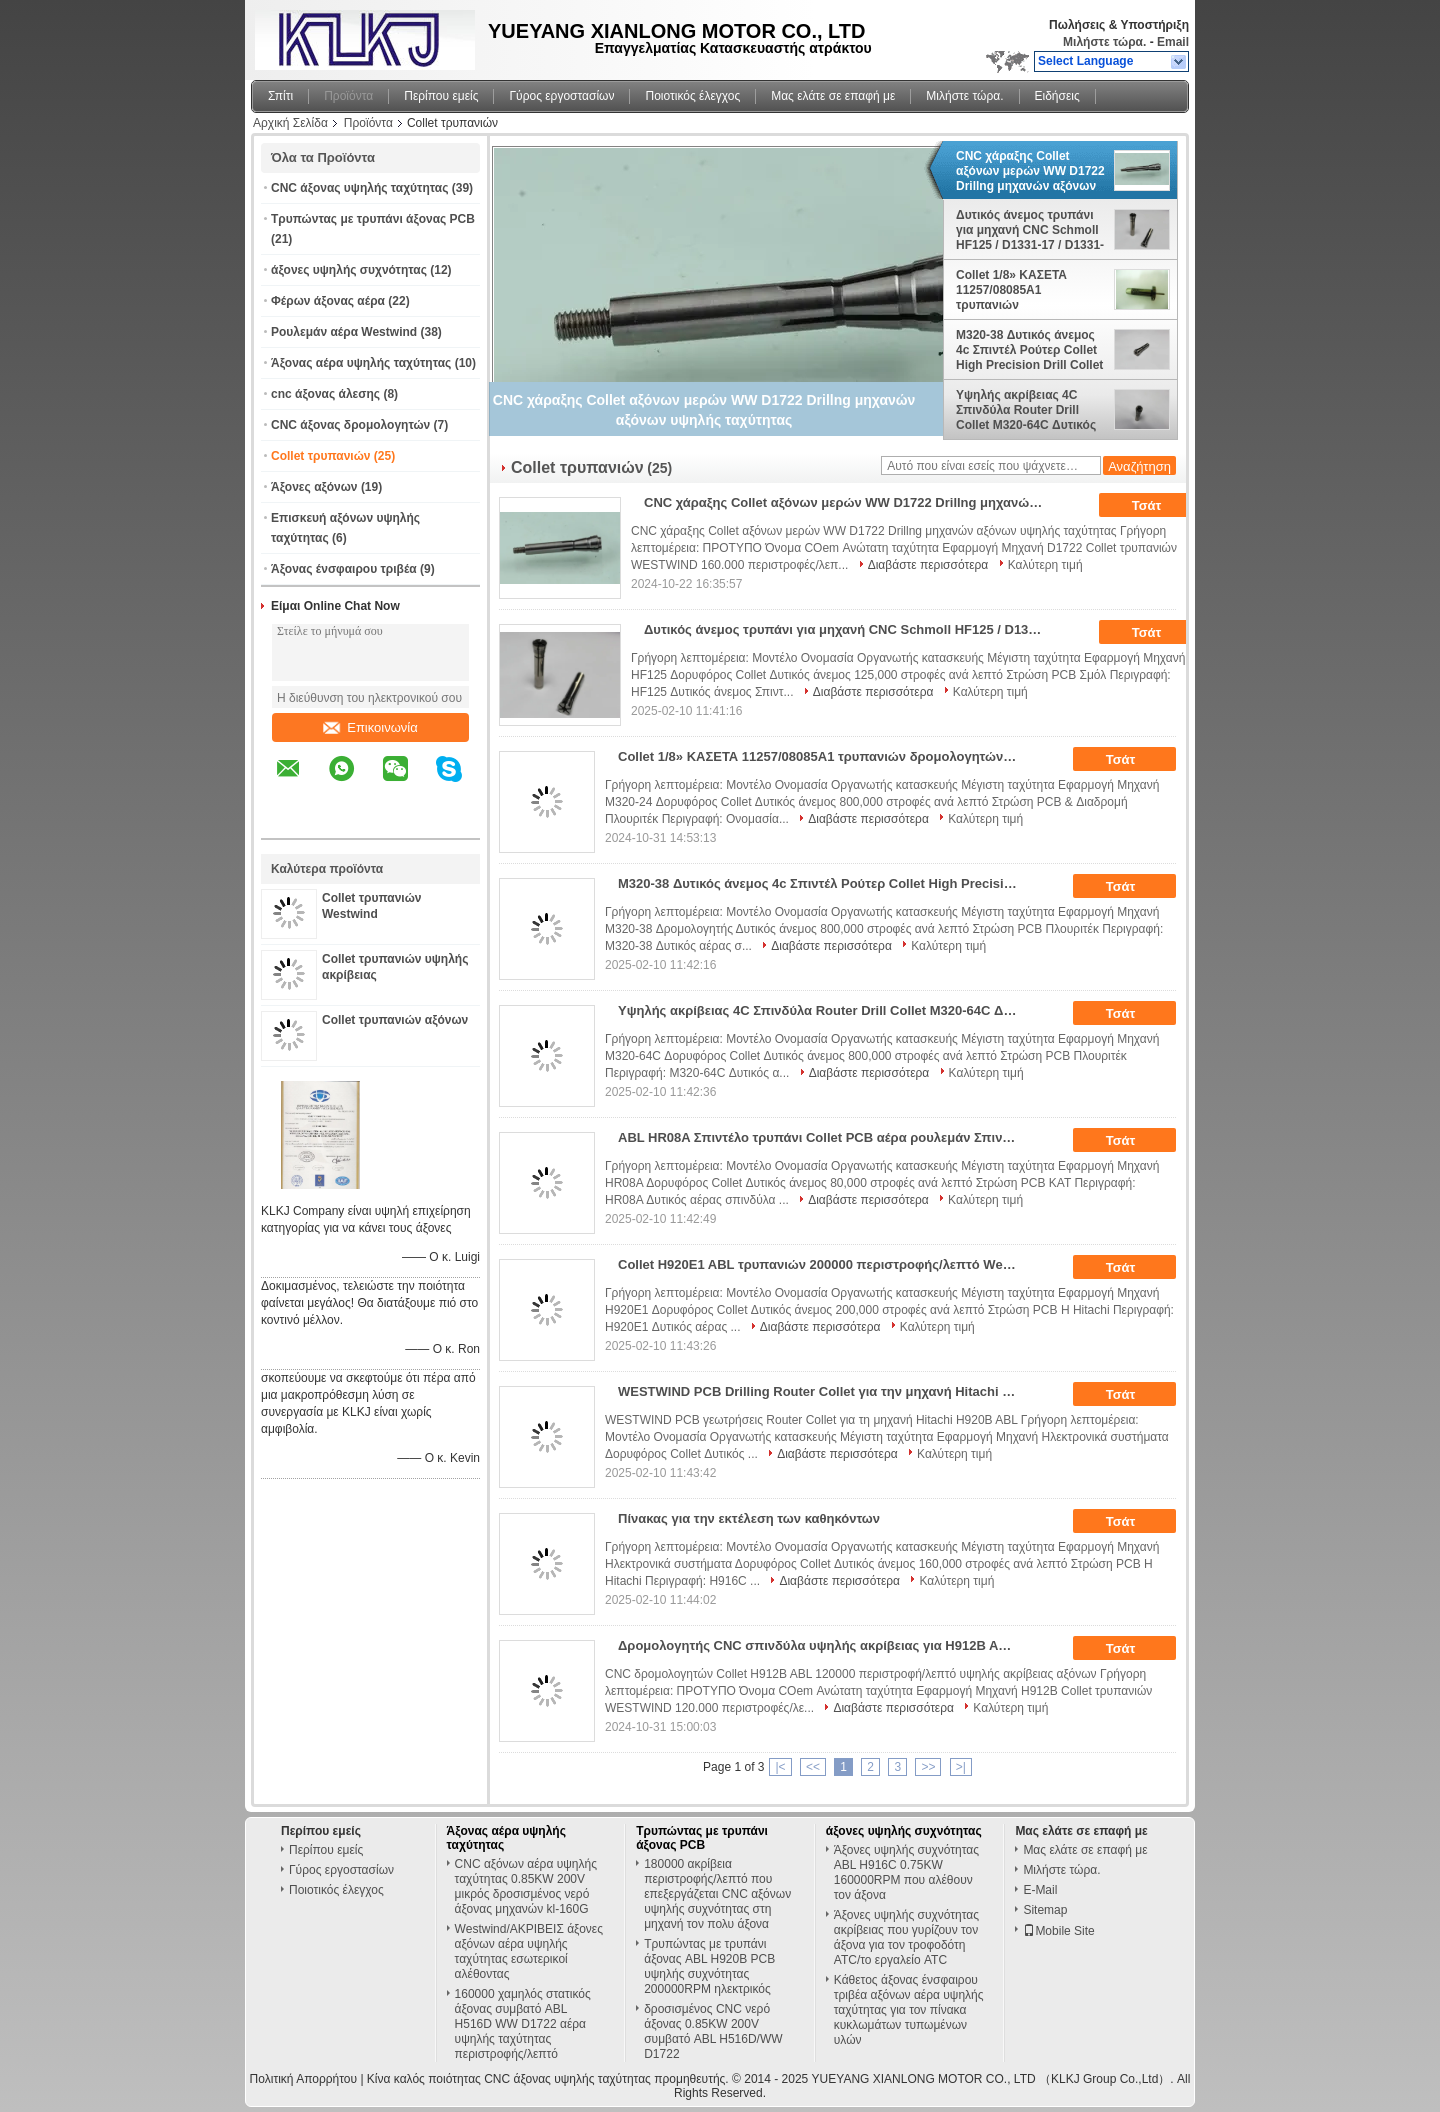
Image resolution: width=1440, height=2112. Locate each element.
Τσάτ (1160, 506)
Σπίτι (280, 96)
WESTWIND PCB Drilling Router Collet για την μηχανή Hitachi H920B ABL (824, 1391)
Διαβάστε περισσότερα (928, 565)
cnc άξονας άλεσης (325, 394)
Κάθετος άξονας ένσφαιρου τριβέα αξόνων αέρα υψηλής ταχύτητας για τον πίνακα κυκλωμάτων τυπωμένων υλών (909, 2010)
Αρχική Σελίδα (290, 123)
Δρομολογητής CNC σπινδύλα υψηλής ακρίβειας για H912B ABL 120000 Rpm (824, 1645)
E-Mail (1040, 1890)
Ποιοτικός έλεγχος (692, 96)
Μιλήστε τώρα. (1104, 42)
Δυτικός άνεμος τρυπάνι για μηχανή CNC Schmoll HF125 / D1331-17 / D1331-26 (1030, 230)
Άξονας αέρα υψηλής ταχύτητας (361, 363)
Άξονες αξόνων (314, 487)
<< (813, 1767)
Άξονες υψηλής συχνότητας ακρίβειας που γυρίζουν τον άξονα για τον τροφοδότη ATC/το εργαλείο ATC (906, 1937)
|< (780, 1767)
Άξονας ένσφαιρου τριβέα (344, 569)
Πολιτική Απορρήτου (303, 2079)
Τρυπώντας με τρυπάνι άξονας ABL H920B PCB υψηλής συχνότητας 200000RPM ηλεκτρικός (709, 1966)
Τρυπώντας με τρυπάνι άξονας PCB (373, 219)
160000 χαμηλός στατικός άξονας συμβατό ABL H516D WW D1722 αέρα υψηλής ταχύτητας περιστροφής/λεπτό (523, 2024)
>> (928, 1767)
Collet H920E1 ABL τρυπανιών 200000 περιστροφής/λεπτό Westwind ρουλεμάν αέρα (824, 1264)
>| (961, 1767)
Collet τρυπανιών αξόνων (395, 1020)
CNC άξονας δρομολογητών (350, 425)
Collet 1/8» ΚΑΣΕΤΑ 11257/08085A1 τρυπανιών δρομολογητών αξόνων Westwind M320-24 (1022, 290)
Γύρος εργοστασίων (561, 96)
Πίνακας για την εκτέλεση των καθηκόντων (749, 1518)
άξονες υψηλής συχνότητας (349, 270)
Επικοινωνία (370, 727)
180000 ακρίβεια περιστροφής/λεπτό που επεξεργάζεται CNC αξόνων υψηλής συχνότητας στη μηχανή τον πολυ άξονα (717, 1894)
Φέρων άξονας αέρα (328, 301)
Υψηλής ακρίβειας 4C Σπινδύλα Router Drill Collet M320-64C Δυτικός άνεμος (1026, 410)
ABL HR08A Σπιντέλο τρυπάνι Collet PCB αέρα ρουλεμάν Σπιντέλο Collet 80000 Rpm (824, 1137)
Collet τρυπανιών (320, 456)
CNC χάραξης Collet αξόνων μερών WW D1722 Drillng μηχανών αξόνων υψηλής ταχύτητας (1030, 171)
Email (1173, 42)
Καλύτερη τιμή (1045, 565)
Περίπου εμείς (441, 96)
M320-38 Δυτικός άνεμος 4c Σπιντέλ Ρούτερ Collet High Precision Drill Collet (1029, 350)
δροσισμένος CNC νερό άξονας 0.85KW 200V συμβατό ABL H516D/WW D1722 (713, 2031)
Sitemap (1045, 1910)
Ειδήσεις (1057, 96)
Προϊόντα (348, 96)
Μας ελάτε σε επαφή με (833, 96)
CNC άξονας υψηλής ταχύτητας (359, 188)
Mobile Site (1058, 1931)
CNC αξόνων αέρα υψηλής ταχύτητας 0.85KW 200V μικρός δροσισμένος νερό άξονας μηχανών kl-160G (526, 1886)
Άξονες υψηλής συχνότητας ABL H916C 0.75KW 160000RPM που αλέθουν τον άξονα (906, 1872)
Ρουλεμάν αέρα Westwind (344, 332)
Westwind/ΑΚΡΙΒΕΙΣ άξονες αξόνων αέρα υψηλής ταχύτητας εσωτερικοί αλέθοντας (529, 1951)
